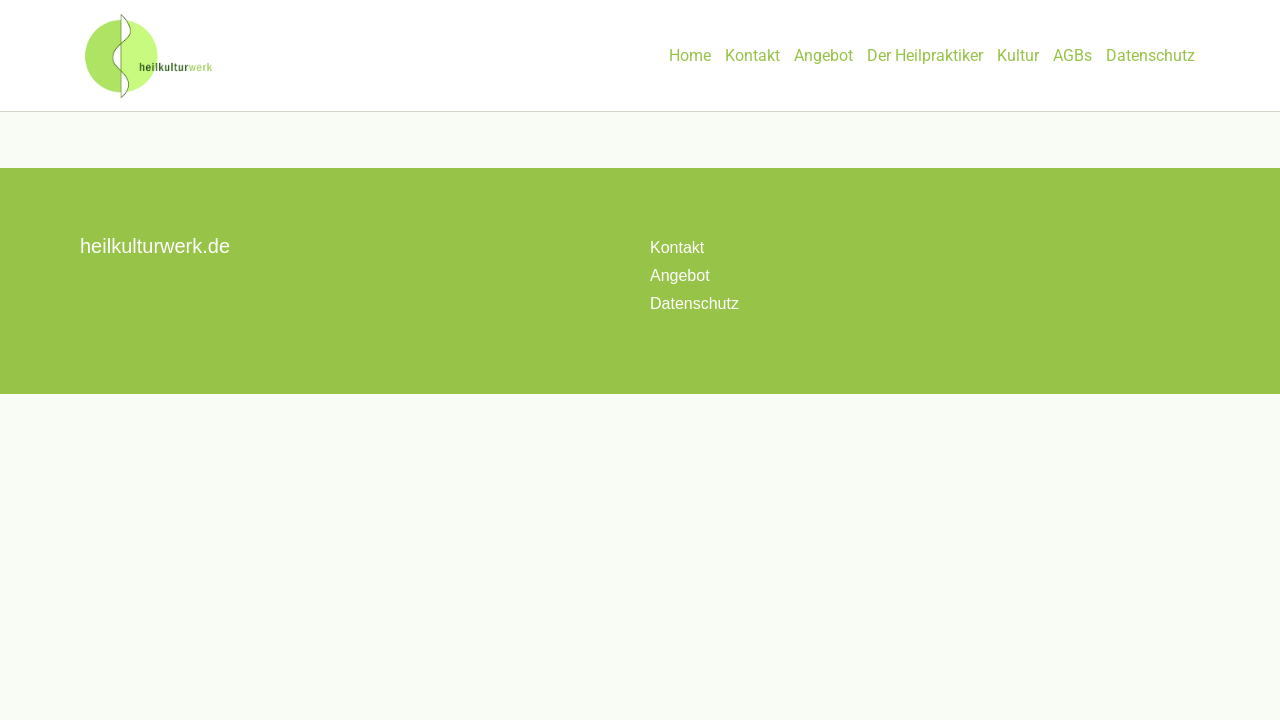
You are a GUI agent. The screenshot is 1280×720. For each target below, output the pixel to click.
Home (690, 55)
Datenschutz (1150, 55)
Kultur (1018, 55)
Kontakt (752, 55)
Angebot (823, 55)
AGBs (1072, 55)
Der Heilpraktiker (925, 55)
